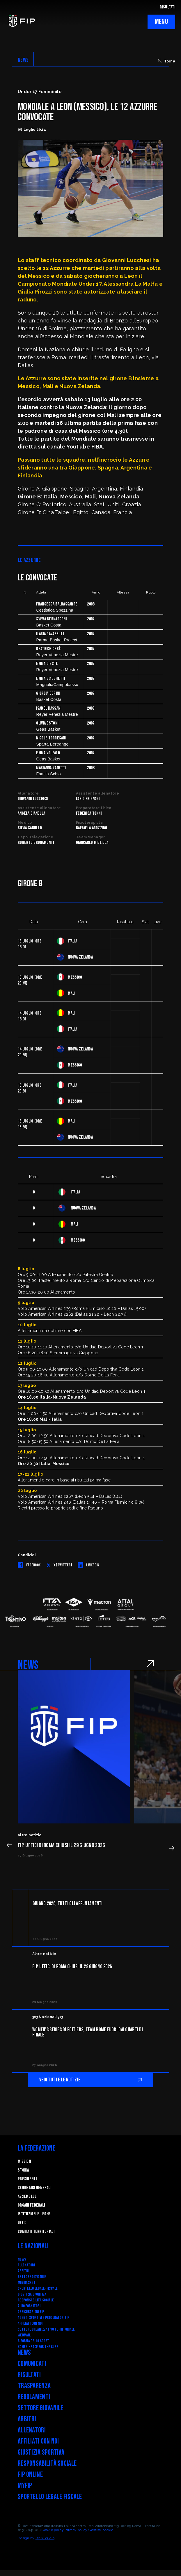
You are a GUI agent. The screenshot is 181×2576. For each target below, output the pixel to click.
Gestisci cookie (100, 2530)
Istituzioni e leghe (34, 2214)
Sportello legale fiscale (50, 2496)
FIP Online (30, 2474)
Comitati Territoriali (36, 2231)
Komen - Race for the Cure (38, 2346)
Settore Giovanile (32, 2276)
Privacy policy (76, 2530)
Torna (166, 61)
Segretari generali (34, 2188)
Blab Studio (45, 2538)
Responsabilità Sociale (36, 2300)
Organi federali (31, 2205)
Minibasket (27, 2282)
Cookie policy (53, 2530)
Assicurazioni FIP (31, 2311)
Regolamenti (34, 2397)
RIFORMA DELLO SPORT (33, 2340)
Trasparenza (34, 2385)
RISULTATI (167, 7)
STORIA (23, 2170)
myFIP (25, 2485)
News (22, 2259)
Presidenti (27, 2179)
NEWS (23, 60)
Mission (24, 2161)
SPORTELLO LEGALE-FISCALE (38, 2288)
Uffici (23, 2223)
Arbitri (23, 2270)
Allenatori (26, 2265)
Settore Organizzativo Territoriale (46, 2329)
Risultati (29, 2374)
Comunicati (32, 2363)
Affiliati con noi (30, 2323)
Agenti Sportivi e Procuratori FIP (43, 2317)
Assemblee (27, 2196)
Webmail (24, 2335)
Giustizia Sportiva (32, 2294)
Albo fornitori (29, 2305)
